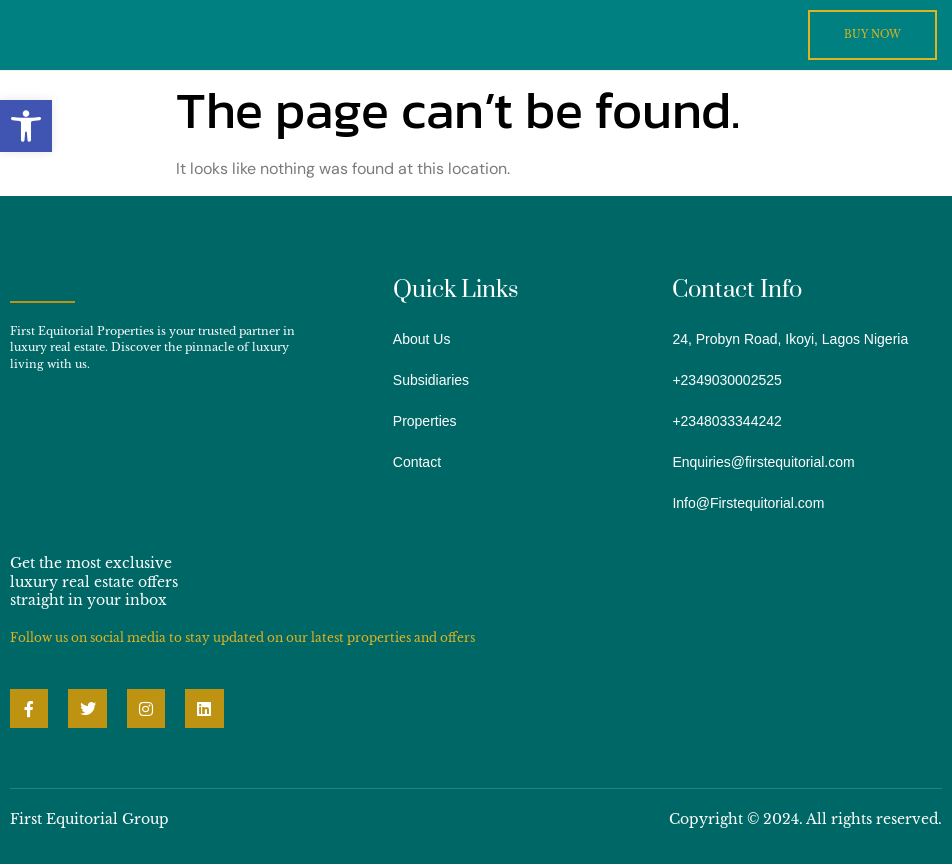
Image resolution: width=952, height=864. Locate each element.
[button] (26, 126)
